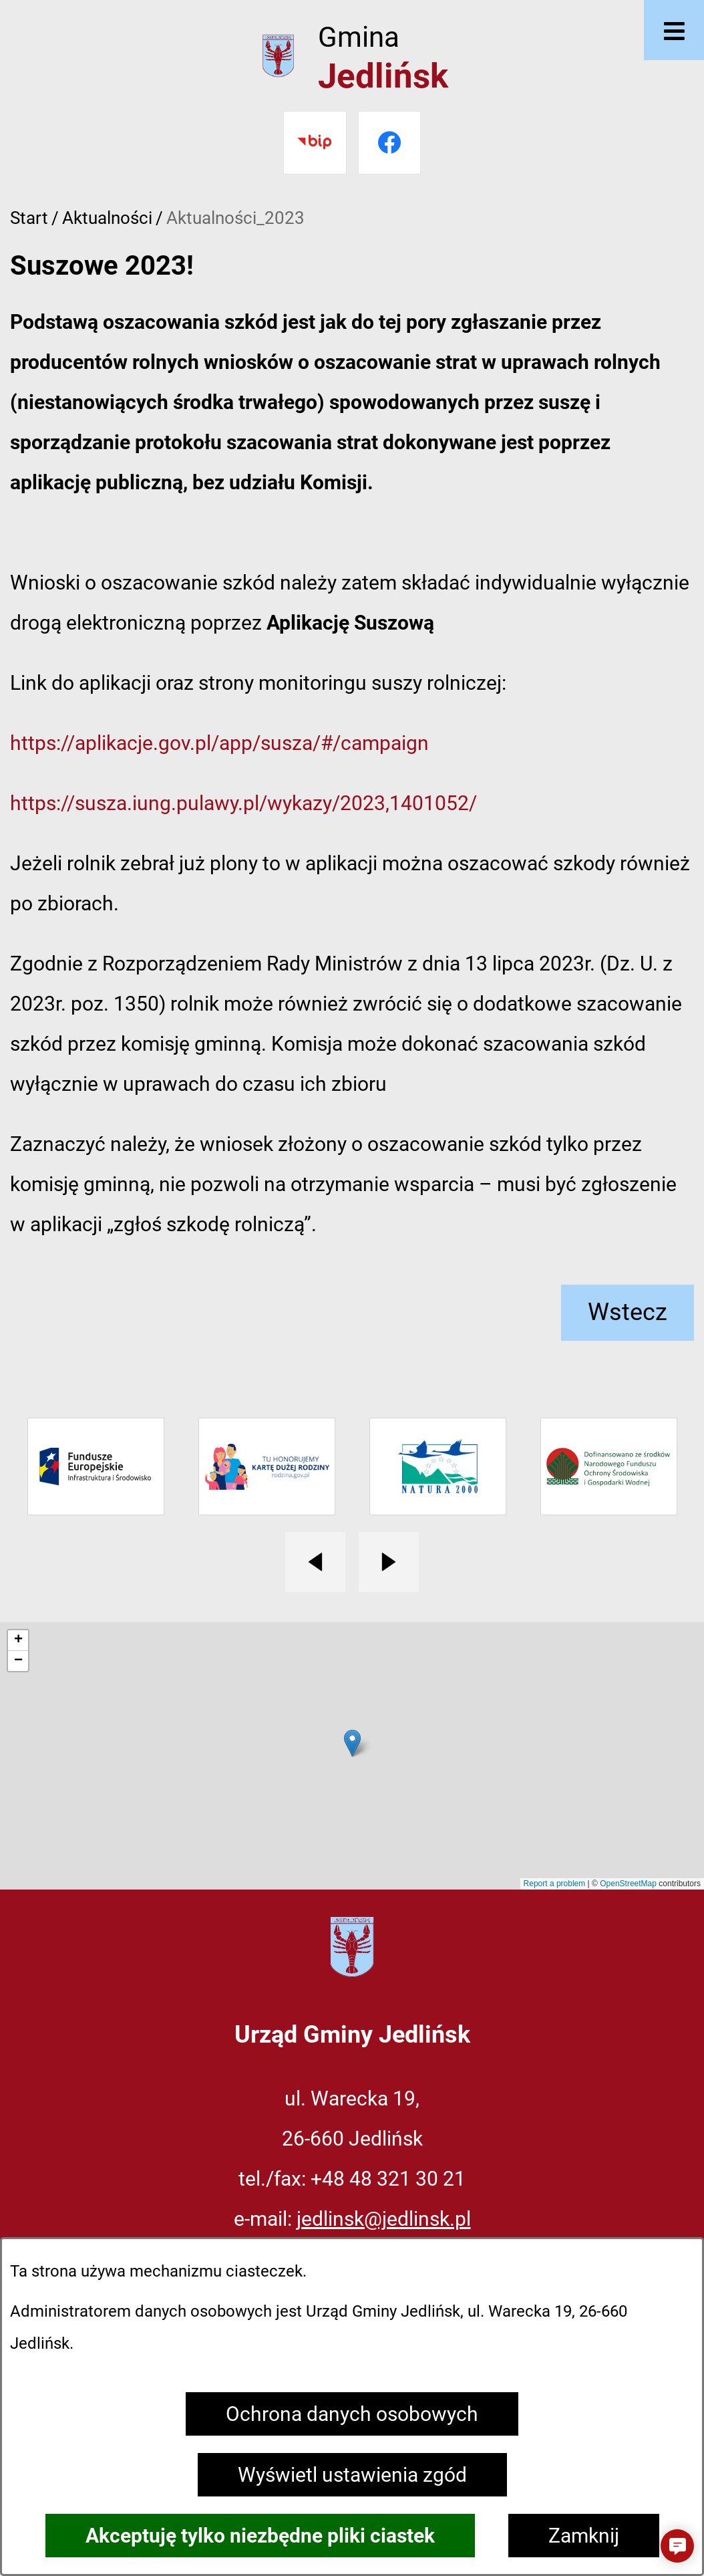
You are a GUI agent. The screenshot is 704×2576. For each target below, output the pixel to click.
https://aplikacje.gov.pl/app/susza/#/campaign (219, 743)
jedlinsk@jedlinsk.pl (384, 2218)
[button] (677, 2546)
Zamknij (583, 2535)
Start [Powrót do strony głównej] (29, 218)
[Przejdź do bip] (315, 143)
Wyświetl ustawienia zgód (352, 2474)
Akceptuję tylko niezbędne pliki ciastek (260, 2535)
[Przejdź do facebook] (390, 143)
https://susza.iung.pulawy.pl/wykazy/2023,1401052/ (243, 803)
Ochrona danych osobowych (352, 2414)
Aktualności (107, 218)
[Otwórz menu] (674, 30)
